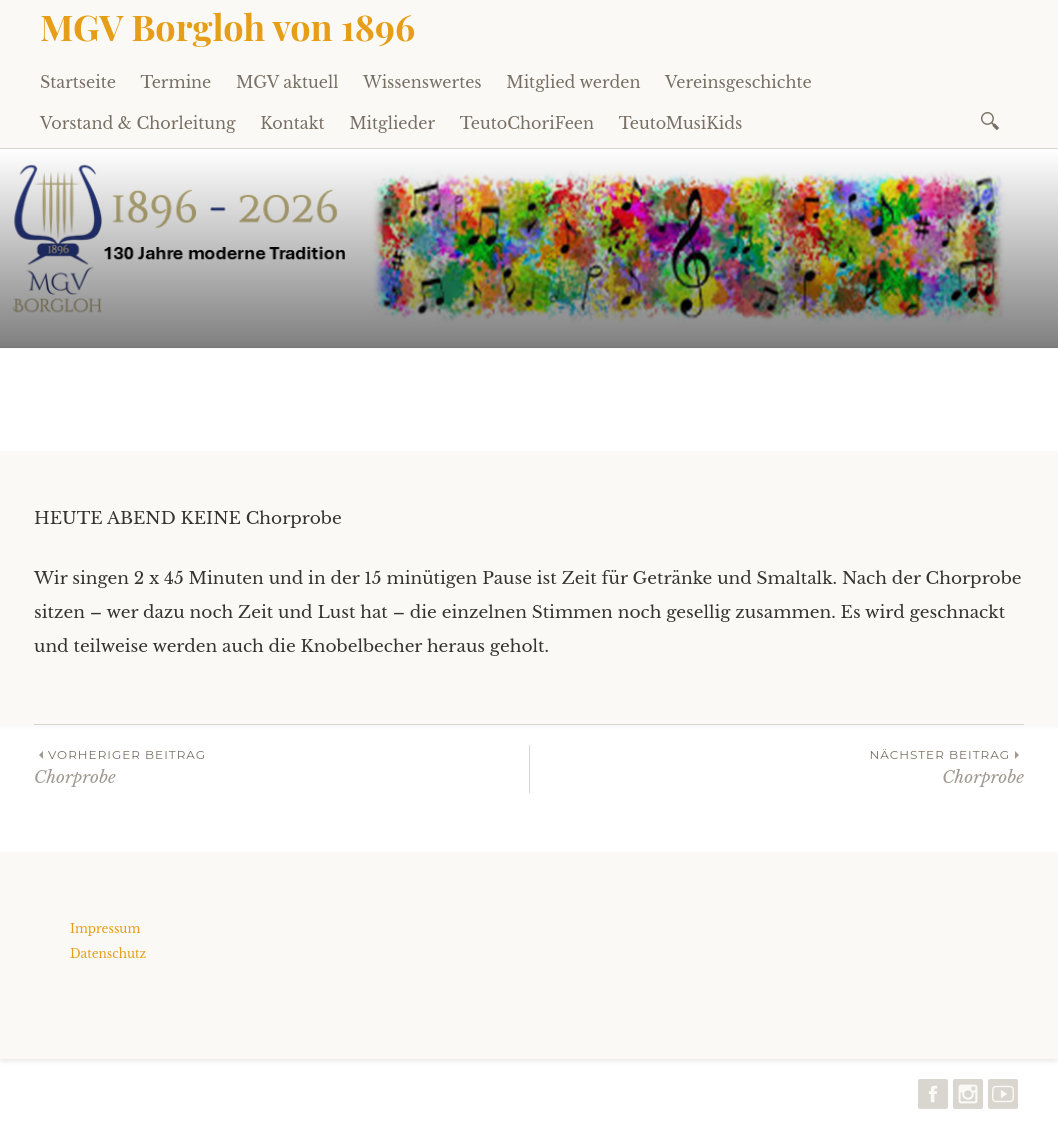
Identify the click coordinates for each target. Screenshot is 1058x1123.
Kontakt (292, 123)
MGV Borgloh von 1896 (227, 26)
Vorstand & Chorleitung (138, 123)
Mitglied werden (573, 82)
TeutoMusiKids (681, 123)
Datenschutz (108, 953)
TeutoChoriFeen (527, 123)
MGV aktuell (287, 82)
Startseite (78, 82)
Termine (176, 82)
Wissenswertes (422, 82)
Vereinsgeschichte (738, 82)
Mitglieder (392, 123)
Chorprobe (281, 766)
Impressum (105, 928)
